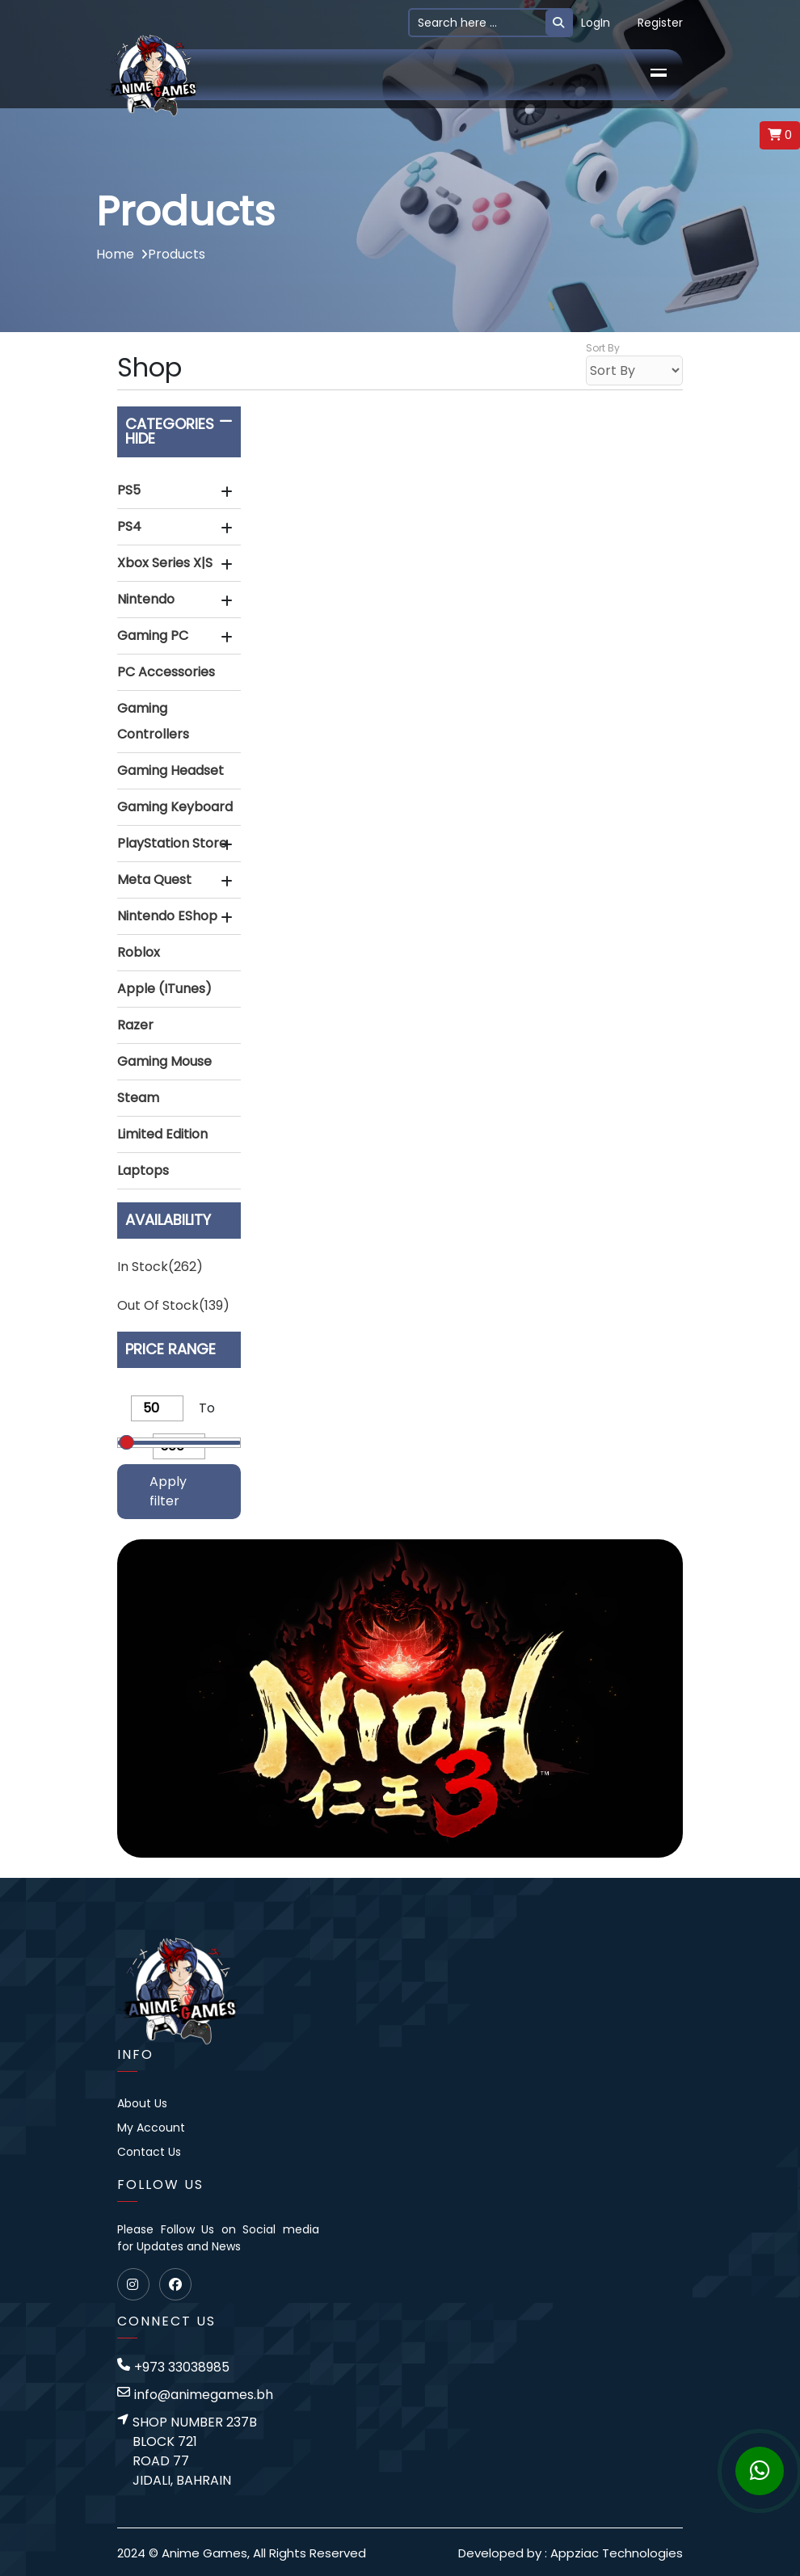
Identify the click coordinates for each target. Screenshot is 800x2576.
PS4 (129, 526)
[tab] (179, 491)
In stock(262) (160, 1266)
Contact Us (149, 2152)
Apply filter (168, 1491)
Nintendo (146, 599)
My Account (151, 2127)
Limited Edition (162, 1134)
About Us (142, 2103)
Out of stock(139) (173, 1305)
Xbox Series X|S (165, 563)
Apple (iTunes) (164, 988)
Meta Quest (154, 879)
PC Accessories (166, 672)
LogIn (595, 23)
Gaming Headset (170, 770)
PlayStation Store (172, 843)
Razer (135, 1025)
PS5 (129, 490)
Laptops (143, 1170)
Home (115, 254)
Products (173, 254)
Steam (138, 1097)
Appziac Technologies (616, 2552)
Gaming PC (152, 635)
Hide (140, 438)
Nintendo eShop (167, 916)
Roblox (138, 952)
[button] (179, 490)
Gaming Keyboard (175, 807)
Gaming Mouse (164, 1061)
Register (660, 23)
